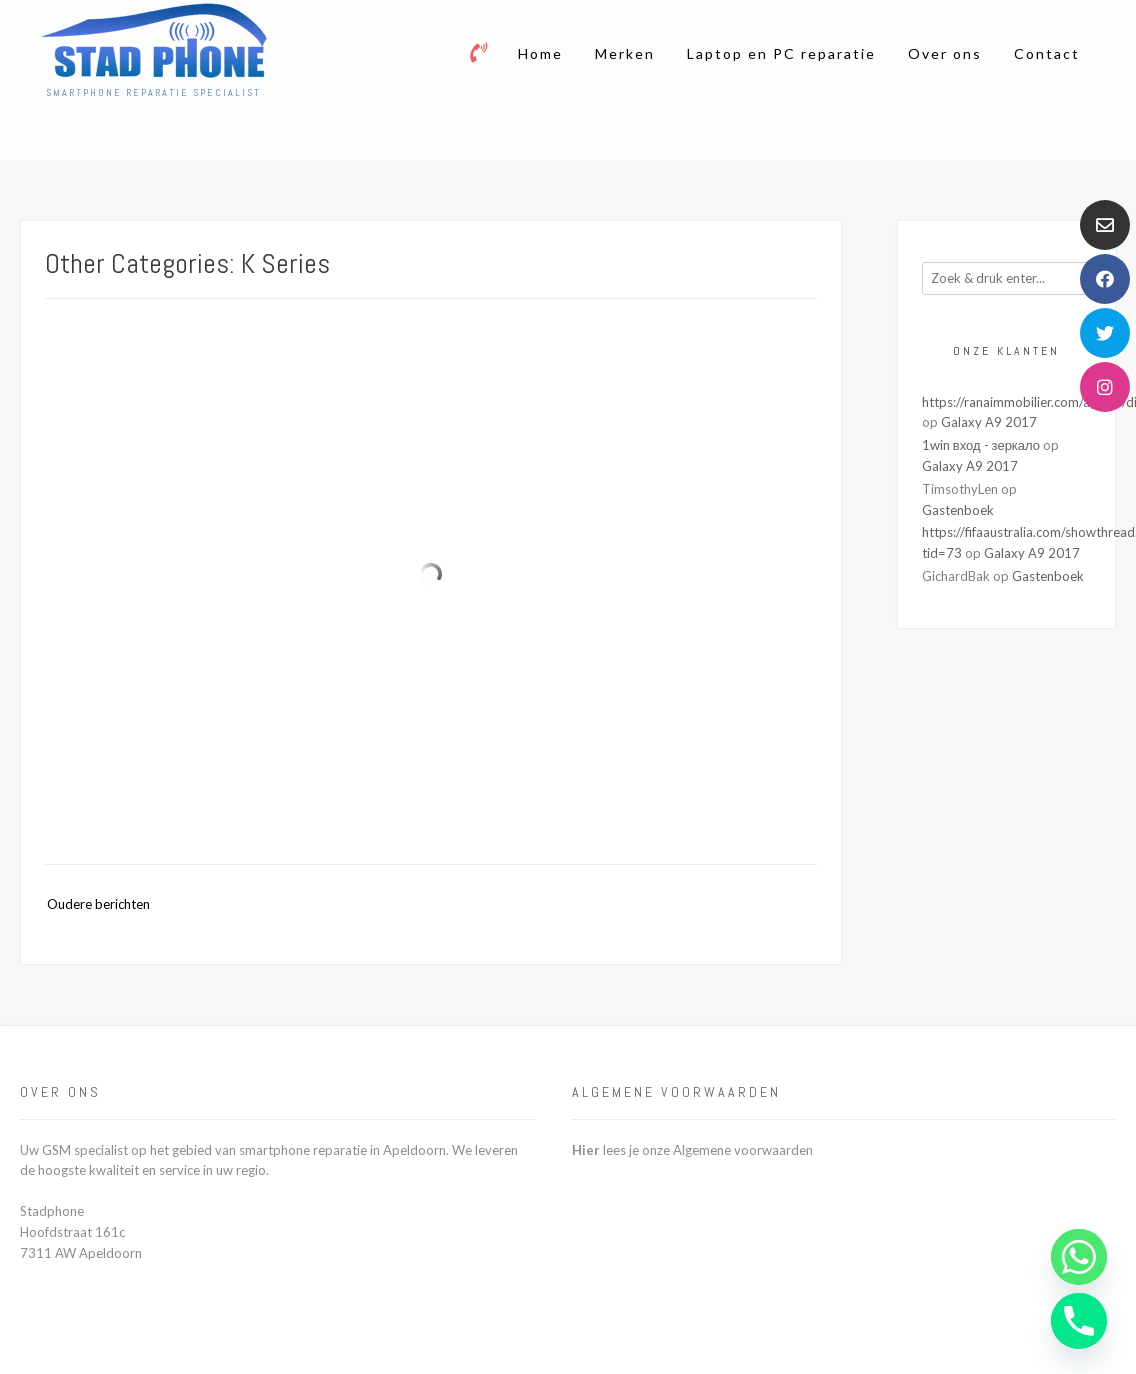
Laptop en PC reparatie (781, 53)
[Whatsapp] (1079, 1257)
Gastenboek (958, 510)
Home (540, 53)
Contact (1047, 53)
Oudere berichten (98, 904)
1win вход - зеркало (981, 445)
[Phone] (1079, 1321)
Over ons (945, 53)
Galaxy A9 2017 (989, 422)
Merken (625, 53)
